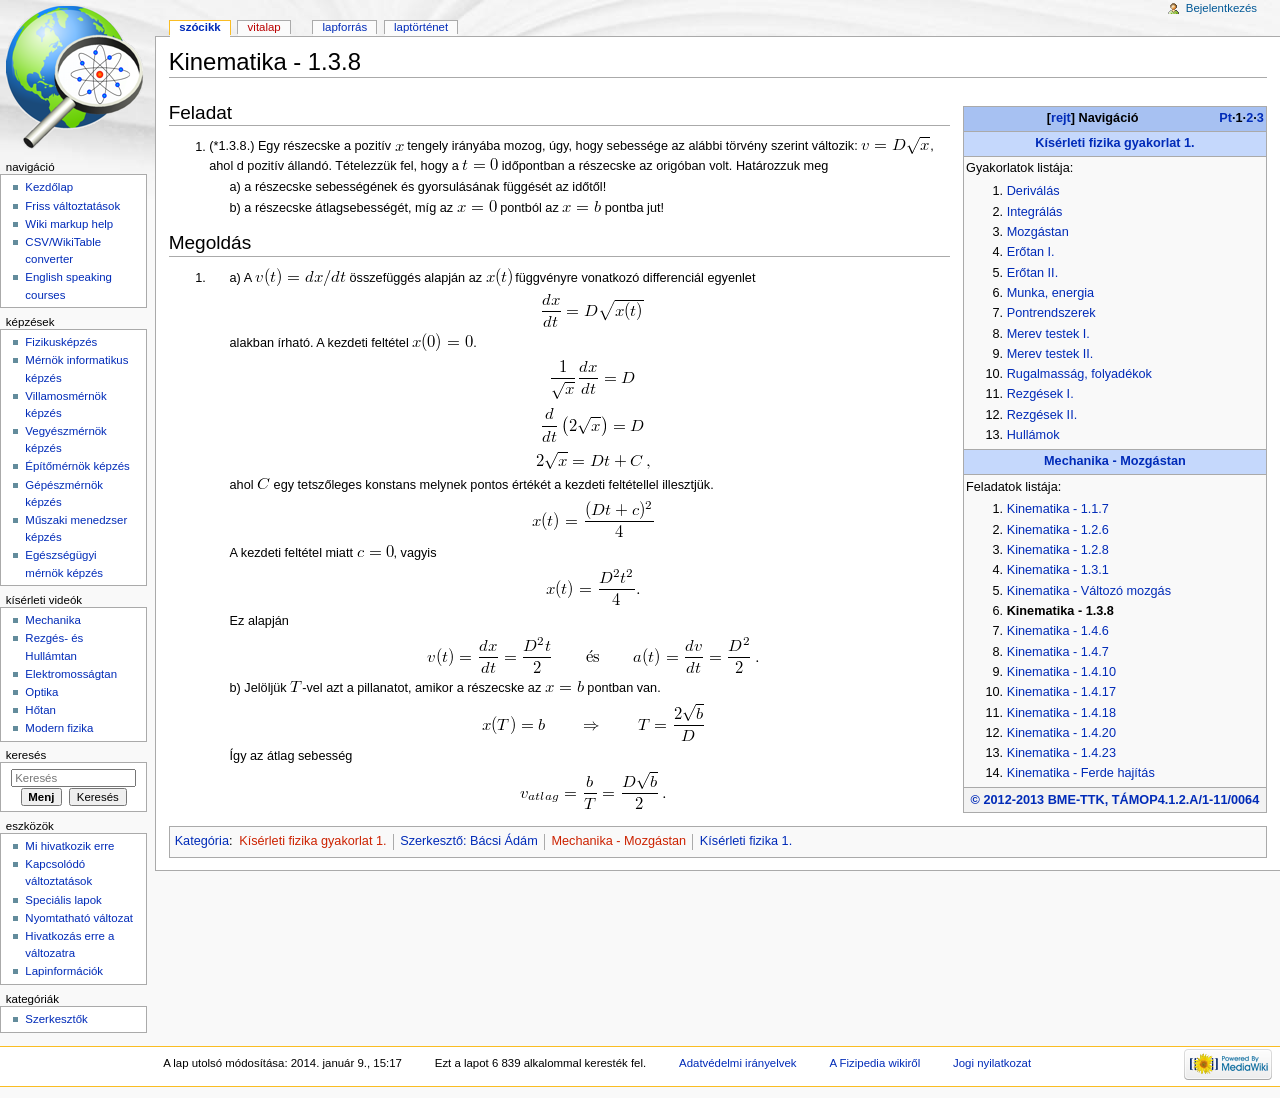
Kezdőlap (49, 187)
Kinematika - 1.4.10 (1061, 672)
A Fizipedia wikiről (874, 1063)
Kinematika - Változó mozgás (1089, 591)
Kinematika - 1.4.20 (1061, 733)
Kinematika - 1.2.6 (1058, 530)
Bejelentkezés (1221, 8)
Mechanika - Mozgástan (1115, 461)
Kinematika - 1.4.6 (1058, 631)
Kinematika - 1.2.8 (1058, 550)
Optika (41, 692)
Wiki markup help (69, 224)
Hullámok (1033, 435)
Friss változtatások (72, 206)
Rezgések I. (1040, 394)
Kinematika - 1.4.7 (1058, 652)
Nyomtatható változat (79, 918)
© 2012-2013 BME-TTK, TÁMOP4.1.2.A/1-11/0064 (1115, 800)
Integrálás (1035, 212)
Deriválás (1033, 191)
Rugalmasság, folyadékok (1079, 374)
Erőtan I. (1031, 252)
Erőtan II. (1032, 273)
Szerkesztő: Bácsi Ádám (469, 841)
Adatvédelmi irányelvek (737, 1063)
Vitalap (264, 27)
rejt (1061, 118)
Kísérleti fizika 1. (746, 841)
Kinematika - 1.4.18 (1061, 713)
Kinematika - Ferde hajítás (1081, 773)
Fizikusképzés (61, 342)
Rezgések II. (1042, 415)
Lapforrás (345, 27)
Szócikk (199, 27)
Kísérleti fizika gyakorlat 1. (1114, 143)
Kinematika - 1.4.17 (1061, 692)
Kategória (202, 841)
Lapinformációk (64, 971)
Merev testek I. (1048, 334)
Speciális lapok (63, 900)
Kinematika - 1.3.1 (1058, 570)
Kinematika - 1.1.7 (1058, 509)
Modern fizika (59, 728)
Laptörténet (421, 27)
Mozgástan (1038, 232)
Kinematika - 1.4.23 (1061, 753)
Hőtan (40, 710)
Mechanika (52, 620)
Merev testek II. (1050, 354)
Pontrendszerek (1051, 313)
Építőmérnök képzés (77, 466)
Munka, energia (1050, 293)
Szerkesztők (56, 1019)
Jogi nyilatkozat (992, 1063)
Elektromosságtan (71, 674)
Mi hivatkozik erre (69, 846)
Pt (1225, 118)
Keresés (26, 755)
